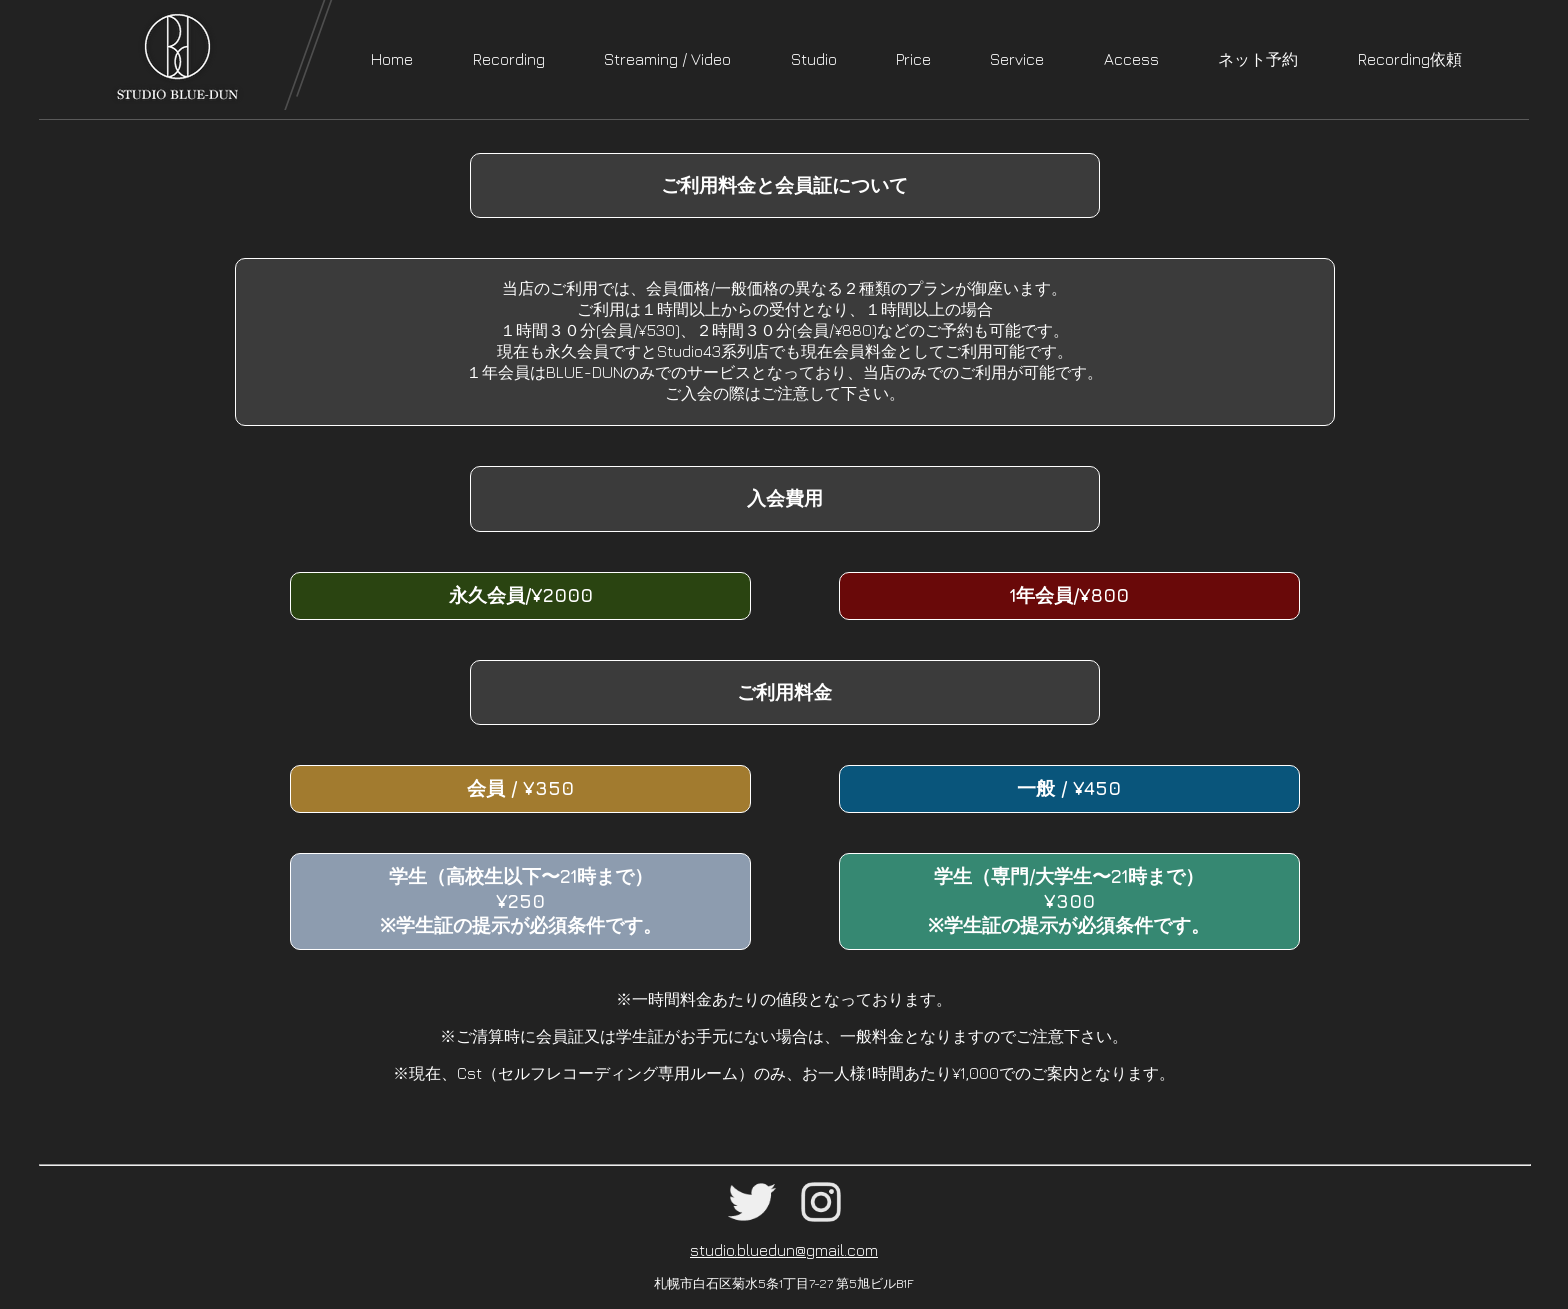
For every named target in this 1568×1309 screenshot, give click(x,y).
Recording (509, 59)
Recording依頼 (1410, 59)
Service (1017, 59)
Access (1131, 59)
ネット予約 (1258, 59)
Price (913, 59)
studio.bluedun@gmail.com (784, 1250)
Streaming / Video (667, 59)
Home (392, 59)
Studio (814, 59)
